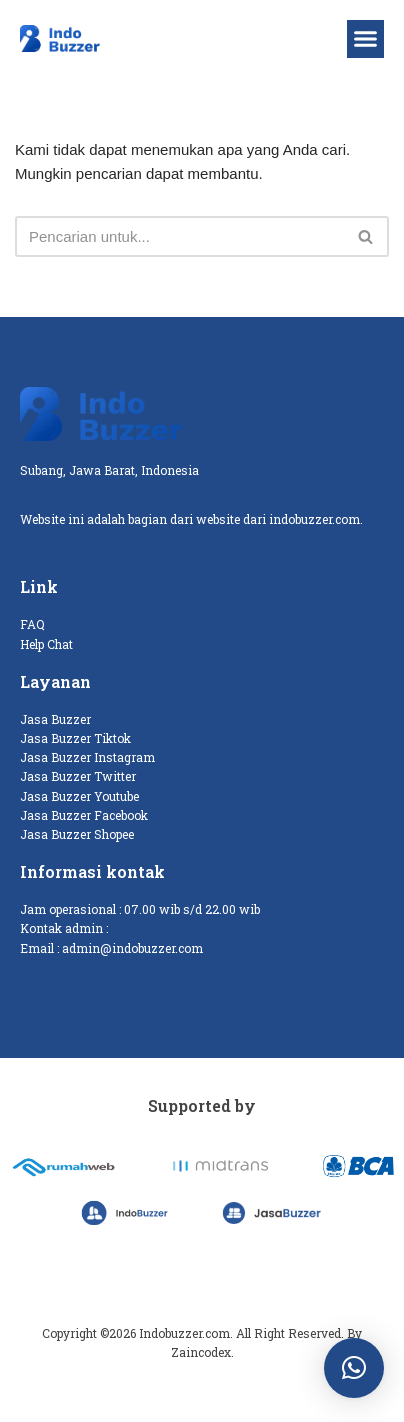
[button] (366, 39)
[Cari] (179, 236)
